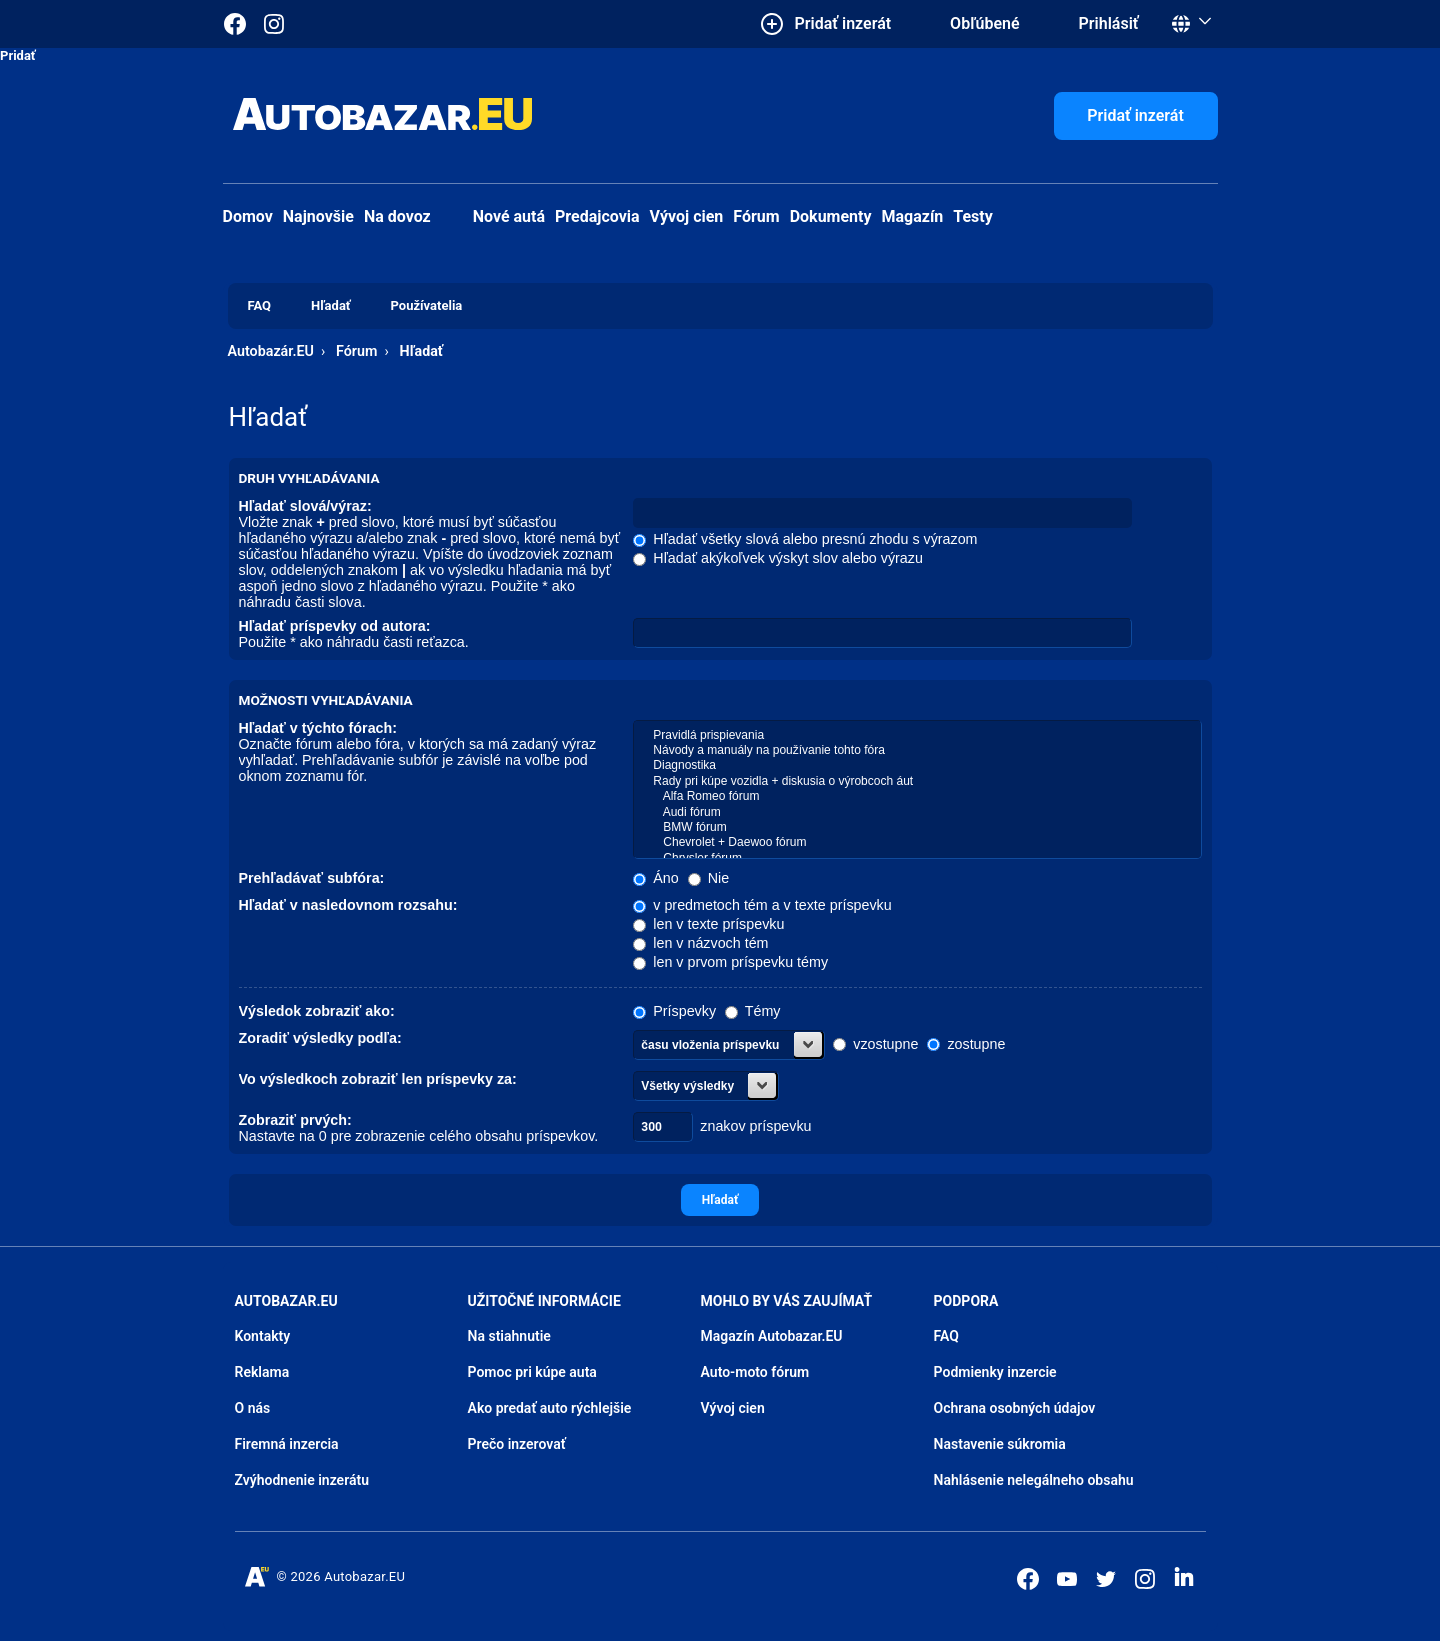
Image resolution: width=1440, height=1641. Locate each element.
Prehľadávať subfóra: (312, 878)
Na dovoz (397, 216)
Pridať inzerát (1135, 115)
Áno (655, 878)
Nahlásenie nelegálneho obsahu (1034, 1480)
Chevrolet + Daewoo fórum (917, 842)
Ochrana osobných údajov (1015, 1408)
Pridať (18, 55)
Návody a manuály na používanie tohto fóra (917, 750)
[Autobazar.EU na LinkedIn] (1184, 1577)
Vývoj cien (687, 216)
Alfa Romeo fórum (917, 796)
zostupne (966, 1044)
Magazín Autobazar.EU (772, 1336)
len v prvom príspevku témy (730, 962)
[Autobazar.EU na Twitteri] (1106, 1579)
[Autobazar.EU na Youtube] (1067, 1579)
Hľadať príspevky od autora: (335, 626)
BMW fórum (917, 827)
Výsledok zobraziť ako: (317, 1011)
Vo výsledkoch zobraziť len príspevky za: (378, 1079)
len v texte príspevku (708, 924)
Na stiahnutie (509, 1336)
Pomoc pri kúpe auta (532, 1372)
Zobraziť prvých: (295, 1120)
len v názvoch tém (700, 943)
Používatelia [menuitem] (427, 305)
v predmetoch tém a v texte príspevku (762, 905)
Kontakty (263, 1336)
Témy (752, 1011)
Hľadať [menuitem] (330, 305)
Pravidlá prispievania (917, 735)
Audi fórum (917, 812)
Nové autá (493, 216)
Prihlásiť (1109, 23)
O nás (253, 1408)
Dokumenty (831, 216)
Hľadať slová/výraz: (305, 506)
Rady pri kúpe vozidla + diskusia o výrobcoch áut (917, 781)
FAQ (946, 1336)
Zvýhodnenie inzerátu (302, 1480)
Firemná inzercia (287, 1444)
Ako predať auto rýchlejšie (550, 1408)
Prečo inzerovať (517, 1444)
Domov (248, 216)
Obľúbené (984, 23)
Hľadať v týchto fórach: (318, 728)
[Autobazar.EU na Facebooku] (1028, 1579)
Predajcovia (597, 216)
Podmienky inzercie (995, 1372)
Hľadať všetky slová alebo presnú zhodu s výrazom (805, 539)
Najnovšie (318, 216)
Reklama (262, 1372)
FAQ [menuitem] (260, 305)
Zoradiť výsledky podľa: (320, 1038)
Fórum (756, 216)
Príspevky (674, 1011)
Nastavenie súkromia (1000, 1444)
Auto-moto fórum (755, 1372)
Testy (973, 216)
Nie (708, 878)
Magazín (913, 216)
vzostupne (875, 1044)
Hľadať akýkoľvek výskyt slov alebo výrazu (778, 558)
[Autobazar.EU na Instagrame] (274, 24)
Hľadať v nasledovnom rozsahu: (348, 905)
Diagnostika (917, 765)
